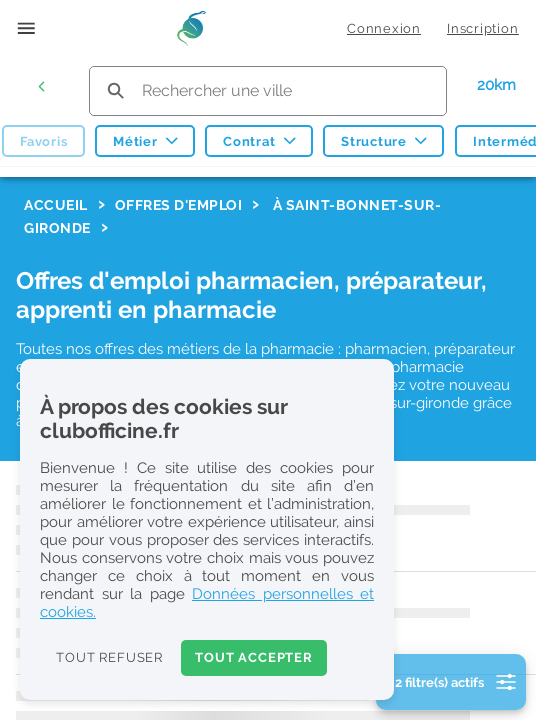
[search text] (267, 90)
